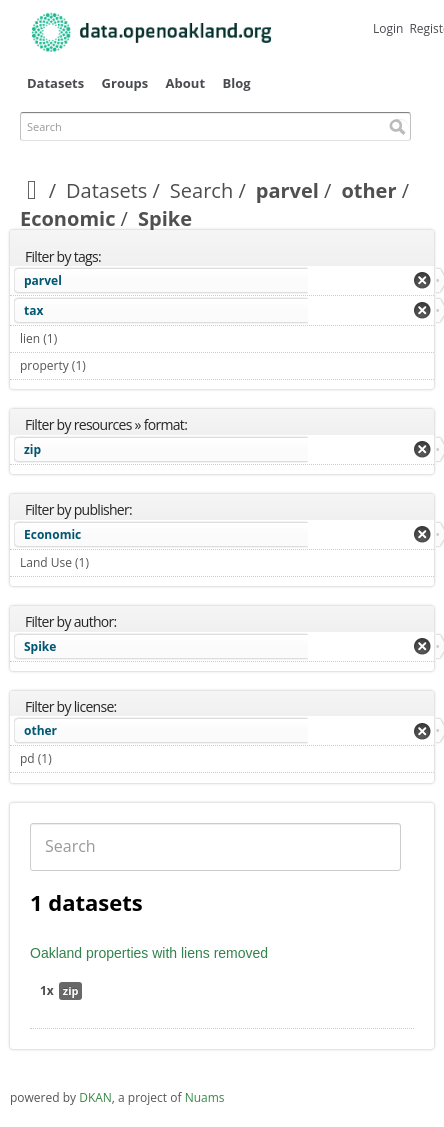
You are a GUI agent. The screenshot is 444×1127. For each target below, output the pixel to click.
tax (33, 310)
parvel (287, 190)
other (368, 190)
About (185, 83)
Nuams (205, 1097)
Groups (125, 83)
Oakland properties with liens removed (149, 953)
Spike (40, 646)
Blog (236, 83)
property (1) (109, 365)
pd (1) (75, 758)
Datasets (55, 83)
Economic (67, 218)
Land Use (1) (112, 562)
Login (388, 28)
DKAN (95, 1097)
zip (32, 449)
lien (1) (80, 338)
